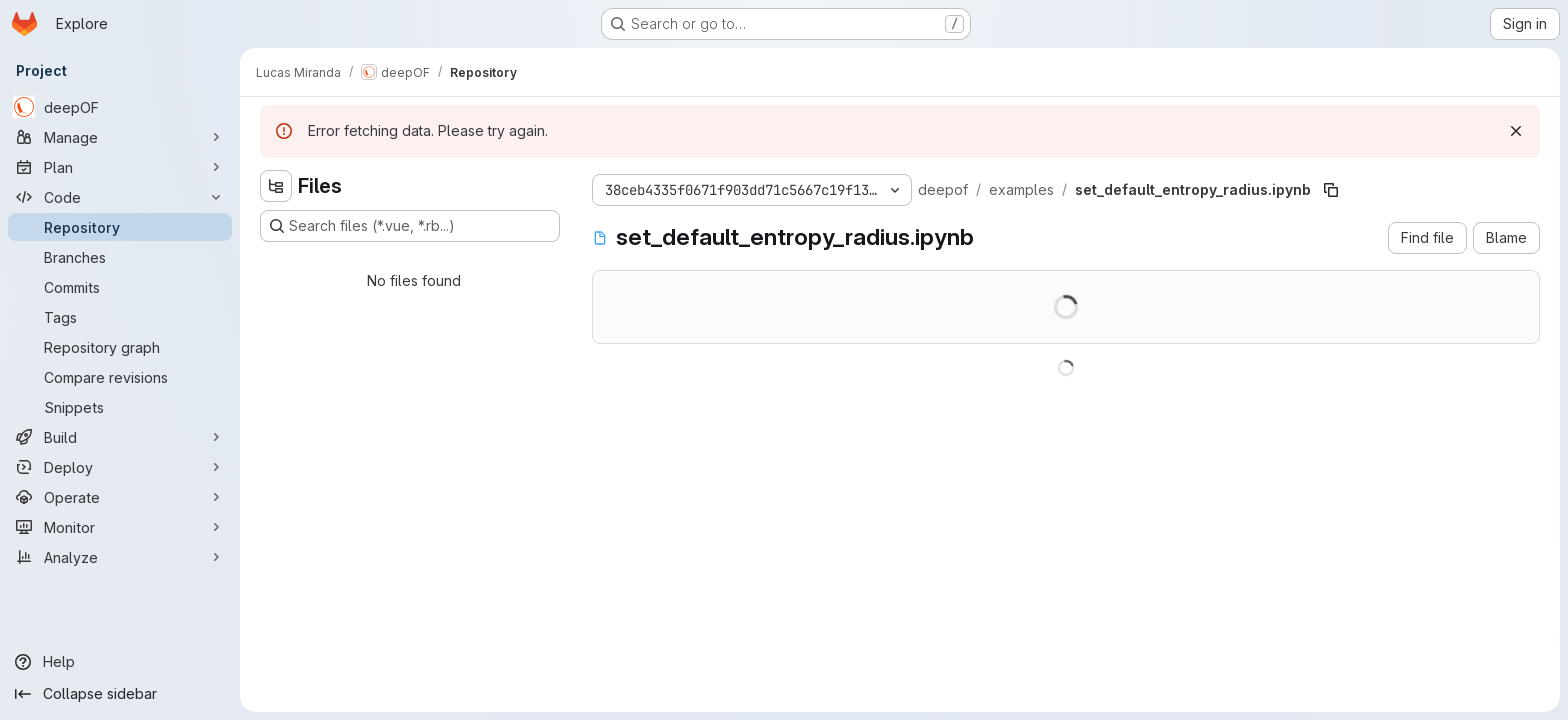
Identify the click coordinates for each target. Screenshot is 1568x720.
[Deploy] (120, 467)
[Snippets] (120, 407)
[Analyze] (120, 557)
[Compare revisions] (120, 377)
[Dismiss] (1516, 131)
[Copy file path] (1331, 190)
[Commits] (120, 287)
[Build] (120, 437)
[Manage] (120, 137)
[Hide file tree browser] (276, 186)
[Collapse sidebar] (120, 694)
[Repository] (120, 227)
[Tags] (120, 317)
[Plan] (120, 167)
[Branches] (120, 257)
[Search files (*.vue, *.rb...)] (410, 226)
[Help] (120, 662)
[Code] (120, 197)
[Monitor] (120, 527)
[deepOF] (120, 107)
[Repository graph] (120, 347)
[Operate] (120, 497)
